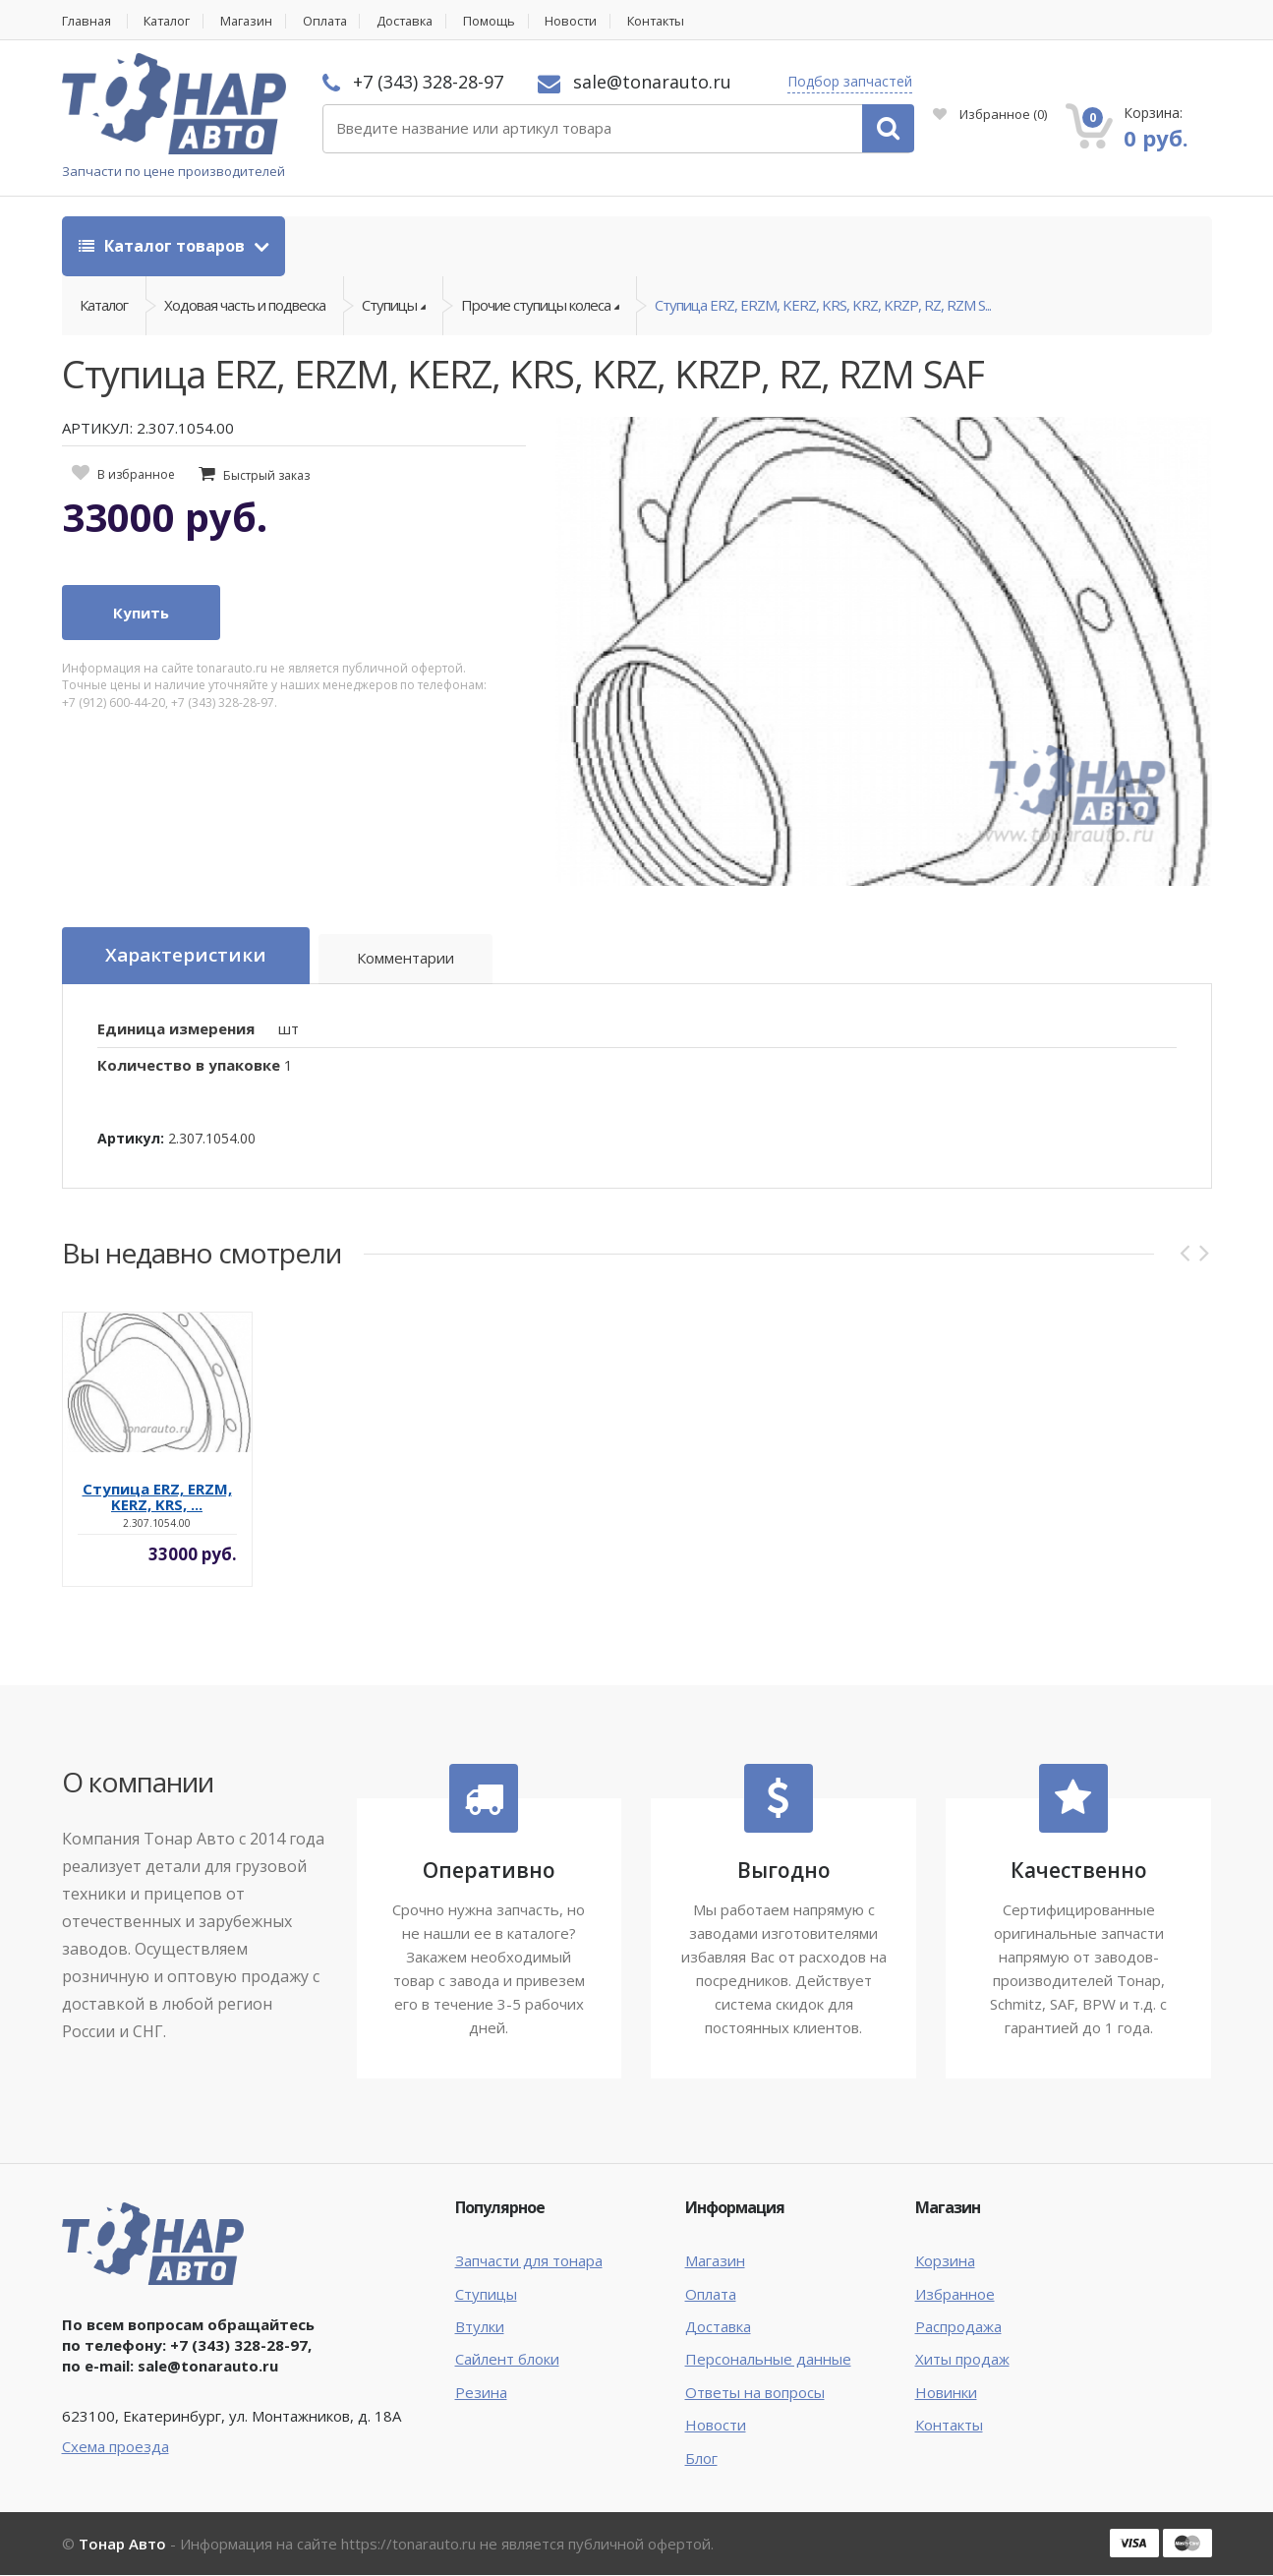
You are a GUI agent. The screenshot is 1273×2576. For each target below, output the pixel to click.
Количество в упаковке (188, 1066)
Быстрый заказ (266, 476)
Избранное (990, 114)
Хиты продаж (962, 2360)
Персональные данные (768, 2360)
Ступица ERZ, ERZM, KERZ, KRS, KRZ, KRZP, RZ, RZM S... (823, 306)
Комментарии (406, 959)
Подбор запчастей (849, 81)
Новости (588, 21)
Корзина (945, 2261)
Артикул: (130, 1139)
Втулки (479, 2327)
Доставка (419, 21)
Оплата (335, 21)
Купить (141, 614)
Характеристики (185, 956)
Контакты (677, 21)
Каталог (171, 21)
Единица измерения (176, 1029)
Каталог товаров (164, 246)
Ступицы (486, 2294)
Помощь (506, 21)
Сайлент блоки (507, 2360)
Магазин (254, 21)
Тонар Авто (122, 2544)
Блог (701, 2459)
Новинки (946, 2393)
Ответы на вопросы (755, 2393)
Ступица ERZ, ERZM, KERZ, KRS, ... (157, 1496)
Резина (481, 2393)
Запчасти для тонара (529, 2261)
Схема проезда (115, 2447)
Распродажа (958, 2327)
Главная (87, 21)
